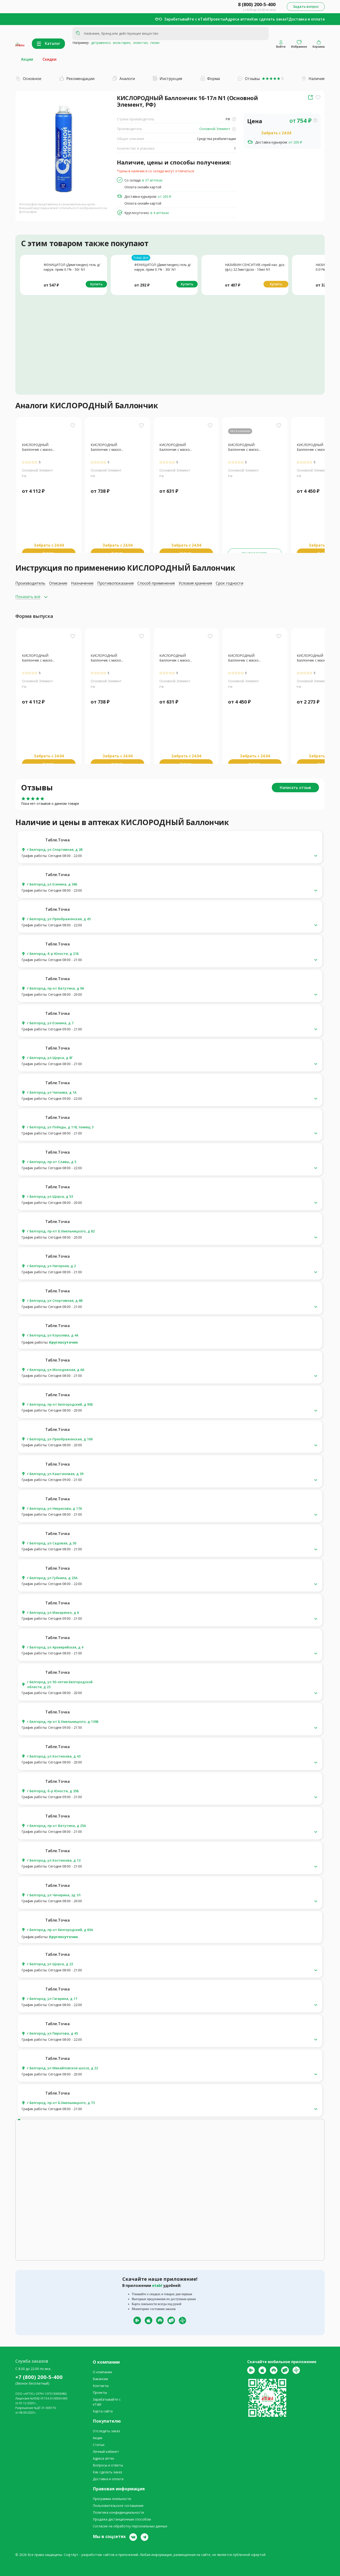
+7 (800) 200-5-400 (39, 2376)
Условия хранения (195, 583)
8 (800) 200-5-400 (257, 4)
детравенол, (100, 42)
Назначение (82, 583)
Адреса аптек (238, 19)
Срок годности (229, 583)
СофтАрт (71, 2554)
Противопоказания (115, 583)
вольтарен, (121, 42)
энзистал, (140, 42)
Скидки (49, 59)
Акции (27, 59)
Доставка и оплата (307, 19)
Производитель (30, 583)
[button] (170, 856)
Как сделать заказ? (270, 19)
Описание (58, 583)
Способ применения (156, 583)
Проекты (216, 19)
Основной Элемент (217, 128)
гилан (154, 42)
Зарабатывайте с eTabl (186, 19)
